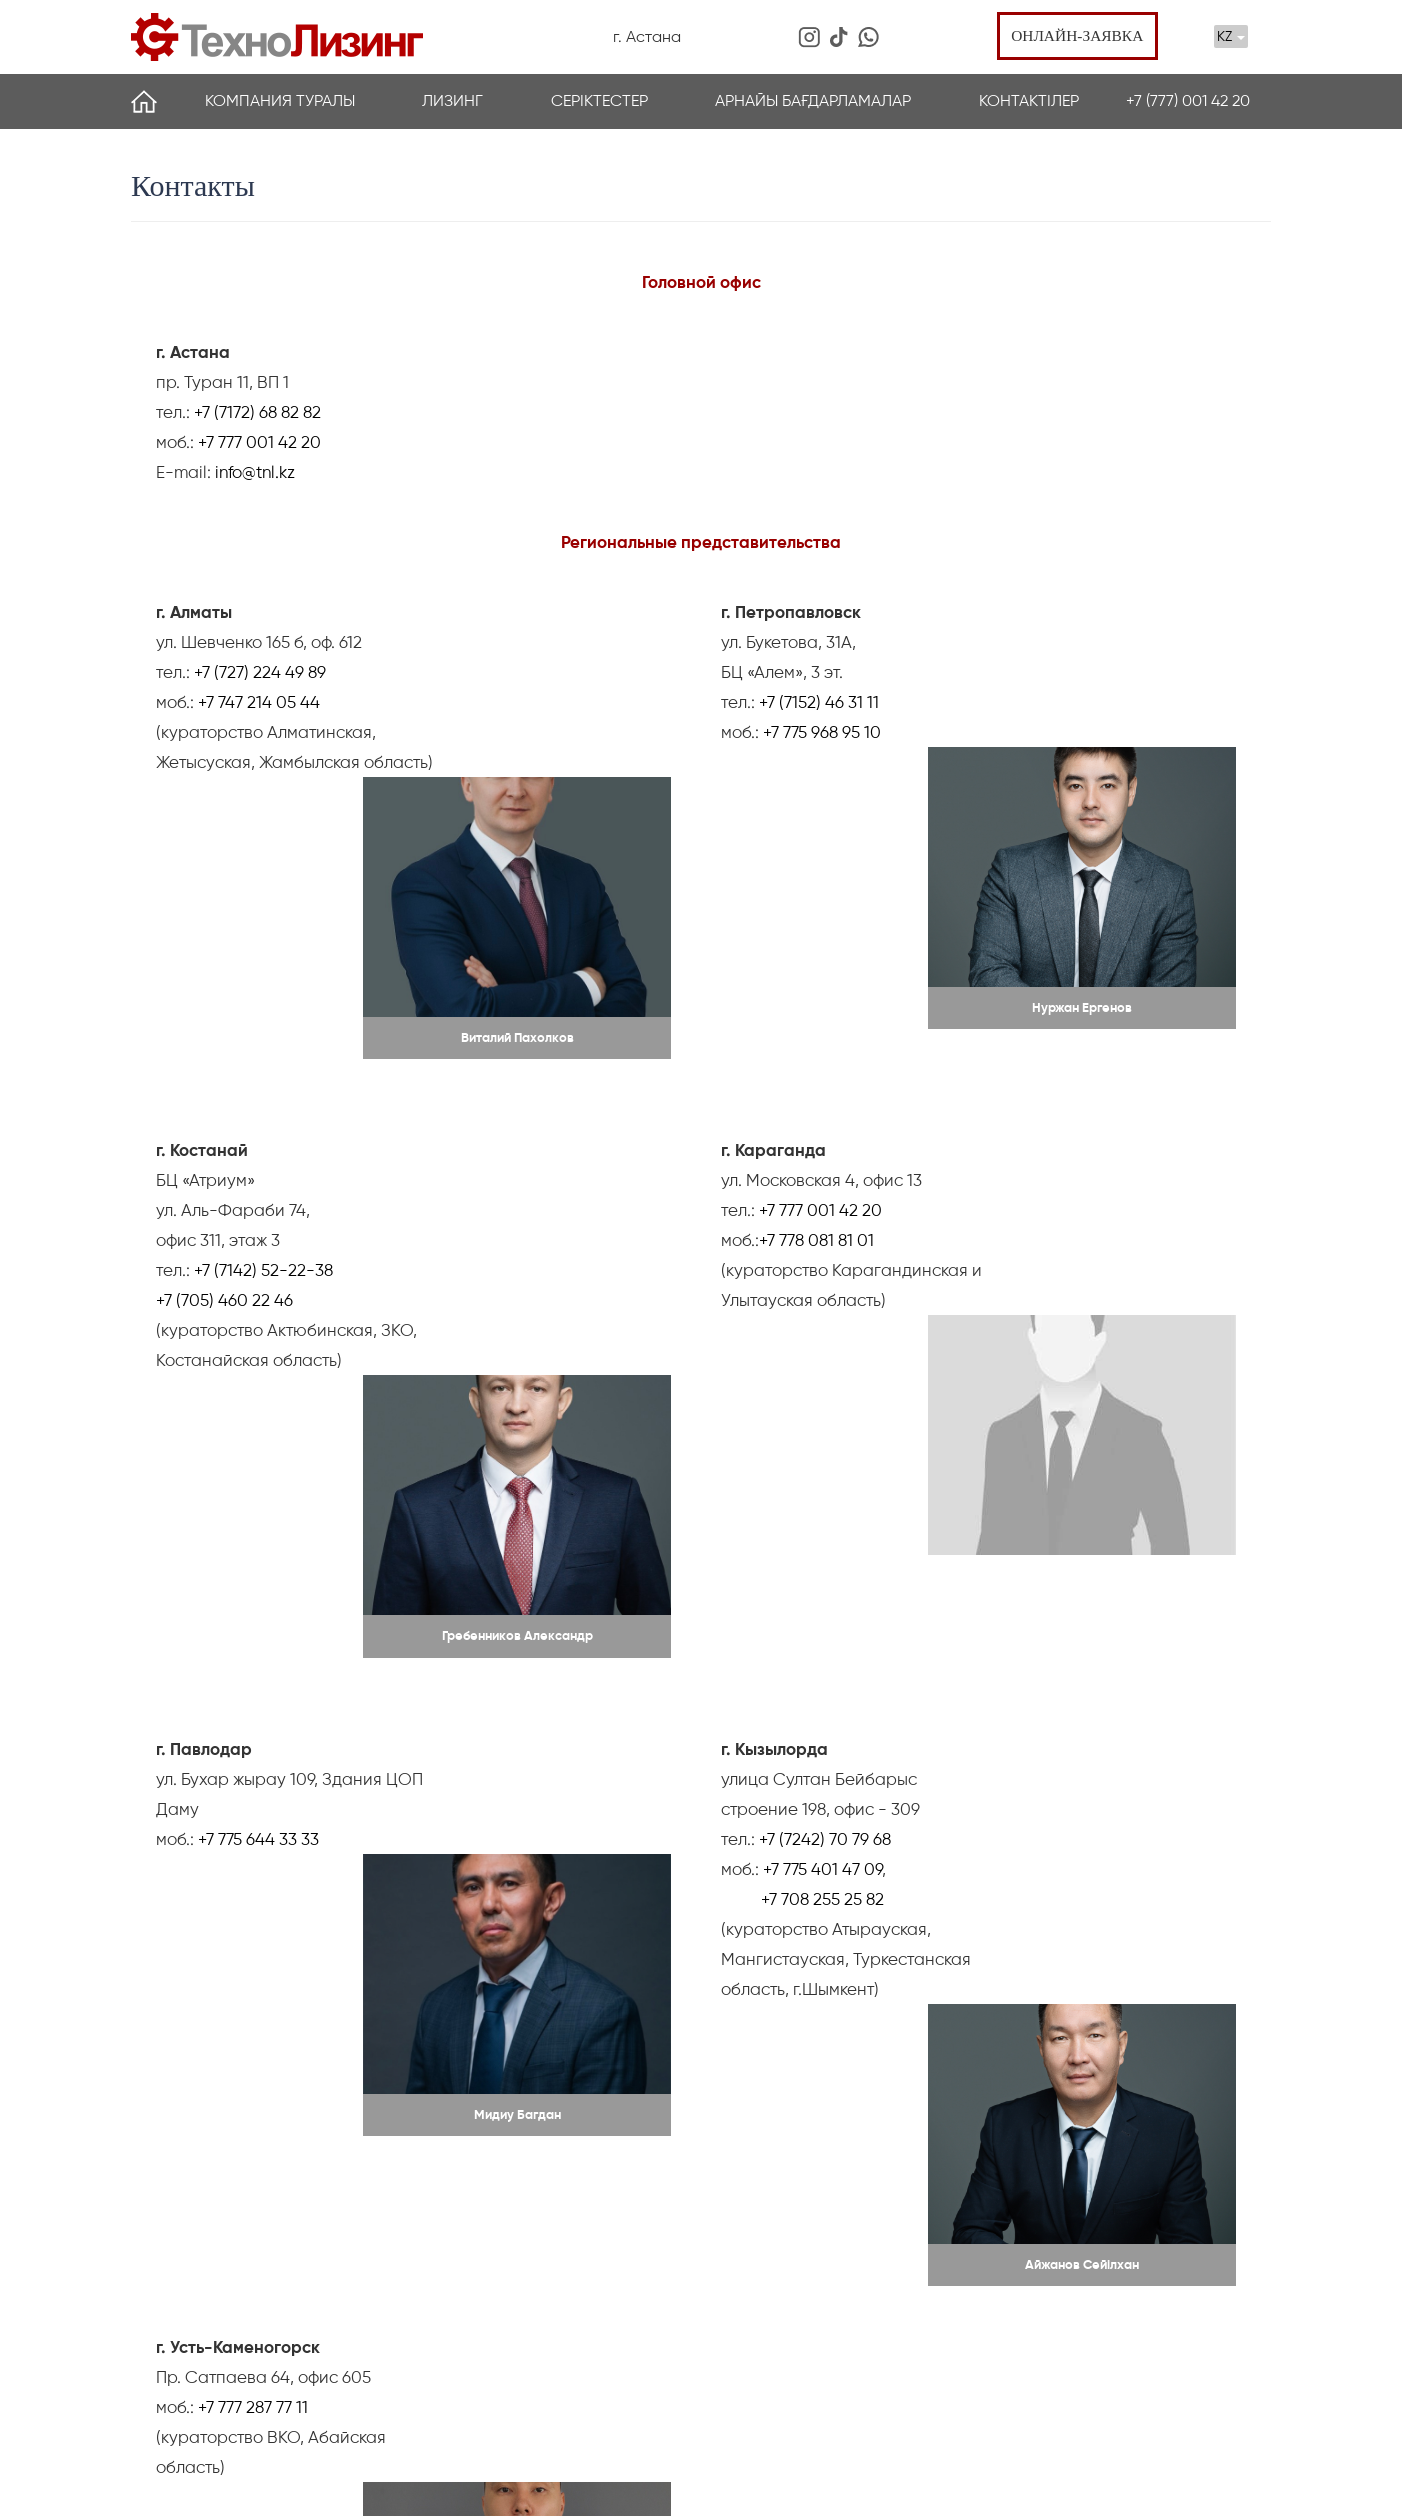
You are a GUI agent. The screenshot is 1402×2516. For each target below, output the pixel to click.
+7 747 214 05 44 (259, 703)
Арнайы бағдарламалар (813, 101)
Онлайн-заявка (1073, 36)
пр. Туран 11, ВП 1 (1070, 2275)
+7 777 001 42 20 (259, 443)
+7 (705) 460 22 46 (224, 1115)
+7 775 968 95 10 (822, 733)
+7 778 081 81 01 (816, 1055)
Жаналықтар (173, 2303)
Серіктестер (599, 101)
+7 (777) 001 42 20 (1188, 101)
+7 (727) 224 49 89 (260, 673)
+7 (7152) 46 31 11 (819, 703)
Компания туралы (280, 101)
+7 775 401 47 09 (822, 1437)
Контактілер (1029, 101)
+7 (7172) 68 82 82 (255, 413)
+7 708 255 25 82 (820, 1467)
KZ (1231, 36)
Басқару (326, 2303)
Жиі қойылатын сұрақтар (381, 2359)
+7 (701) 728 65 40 (1071, 2350)
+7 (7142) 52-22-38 (263, 1085)
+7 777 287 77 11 (253, 1729)
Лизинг (452, 101)
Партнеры (164, 2359)
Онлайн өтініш (1096, 2414)
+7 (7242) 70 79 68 (825, 1407)
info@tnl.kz (255, 473)
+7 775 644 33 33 (258, 1407)
